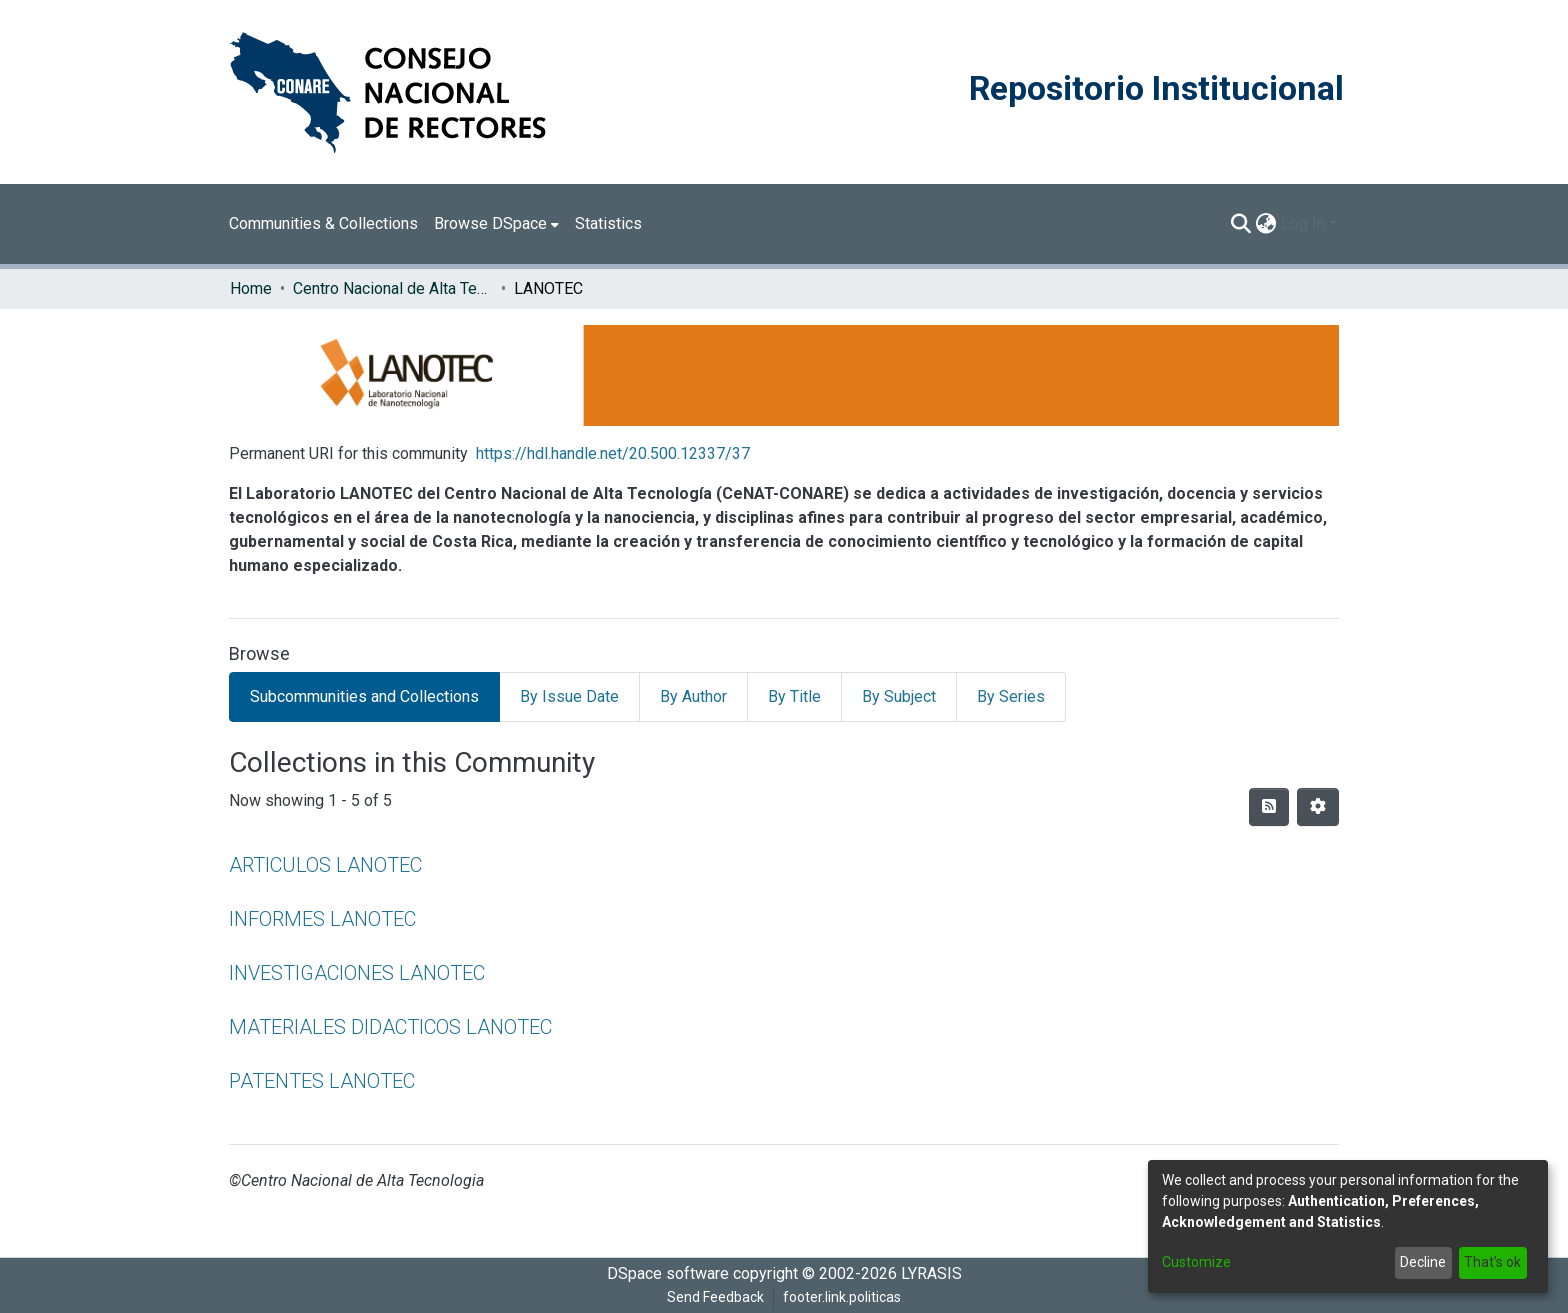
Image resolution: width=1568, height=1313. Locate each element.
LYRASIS (931, 1273)
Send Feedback (715, 1297)
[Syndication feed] (1269, 807)
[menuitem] (496, 224)
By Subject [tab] (899, 696)
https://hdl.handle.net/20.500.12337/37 (613, 453)
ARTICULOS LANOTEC (325, 865)
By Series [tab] (1011, 696)
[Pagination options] (1318, 807)
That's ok (1492, 1262)
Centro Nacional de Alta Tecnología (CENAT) (393, 288)
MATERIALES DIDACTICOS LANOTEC (390, 1027)
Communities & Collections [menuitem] (323, 223)
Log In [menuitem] (1303, 223)
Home (251, 288)
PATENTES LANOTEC (322, 1081)
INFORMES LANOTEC (322, 919)
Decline (1423, 1262)
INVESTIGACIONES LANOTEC (357, 973)
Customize (1196, 1262)
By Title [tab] (794, 696)
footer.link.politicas (842, 1297)
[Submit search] (1241, 224)
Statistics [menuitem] (608, 223)
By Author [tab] (693, 696)
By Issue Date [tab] (569, 696)
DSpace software (668, 1273)
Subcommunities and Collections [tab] (364, 696)
